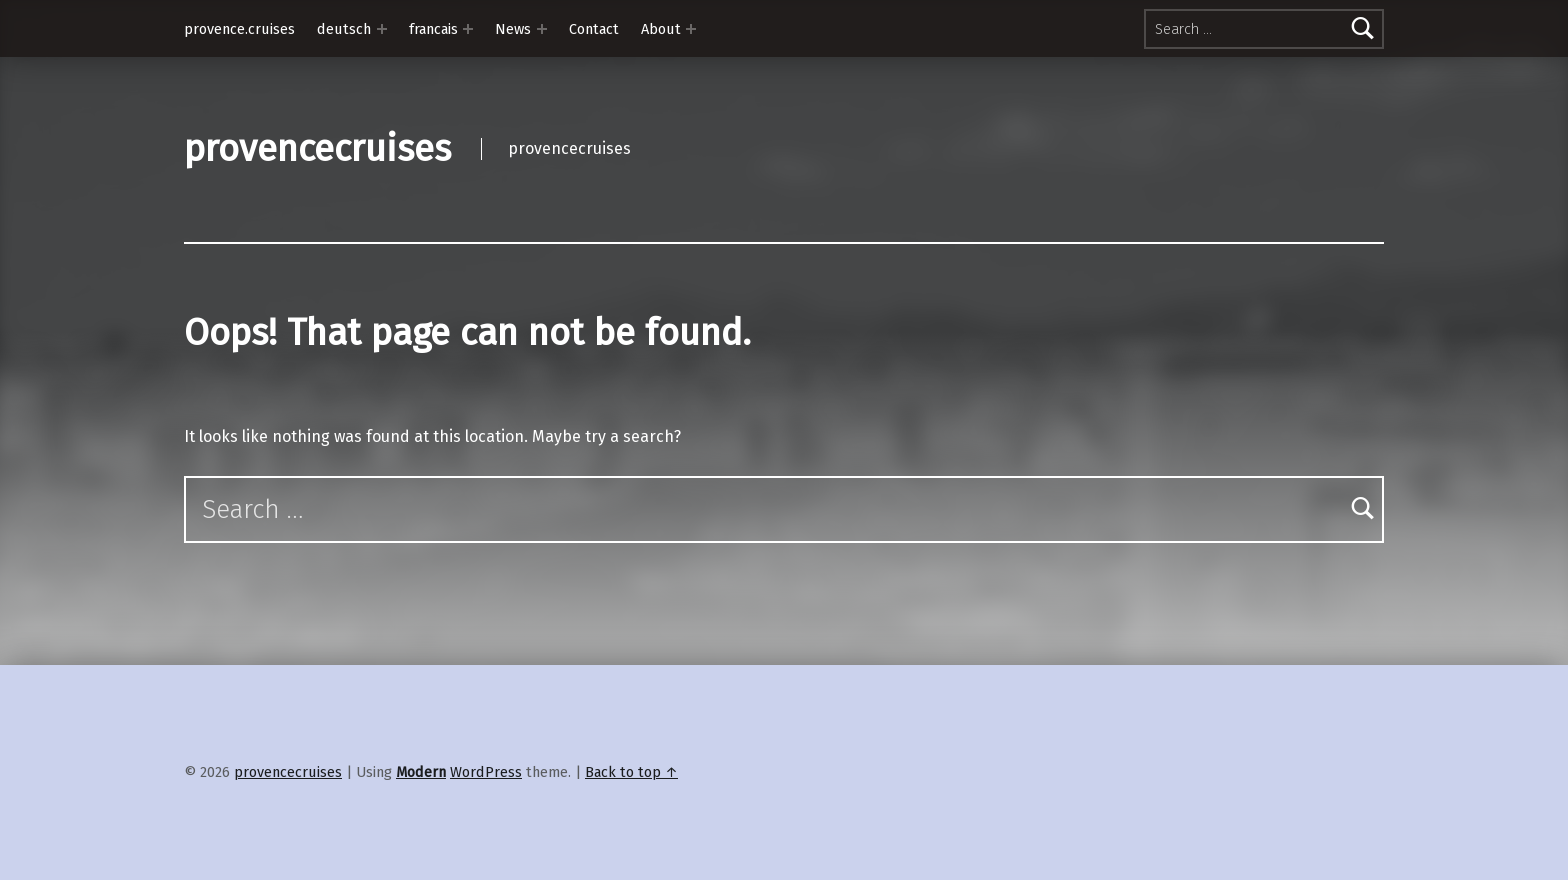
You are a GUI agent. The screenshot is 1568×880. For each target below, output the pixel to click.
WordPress (486, 772)
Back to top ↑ (631, 772)
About (661, 29)
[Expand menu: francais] (468, 29)
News (513, 29)
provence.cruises (239, 29)
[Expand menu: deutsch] (382, 29)
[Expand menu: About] (691, 29)
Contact (594, 29)
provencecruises (317, 149)
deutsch (344, 29)
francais (433, 29)
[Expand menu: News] (542, 29)
